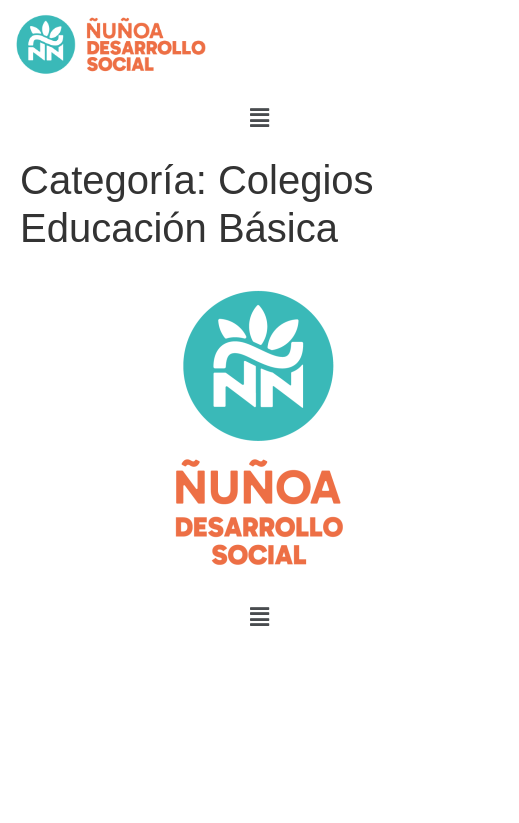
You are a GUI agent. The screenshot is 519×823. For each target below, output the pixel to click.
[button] (259, 118)
